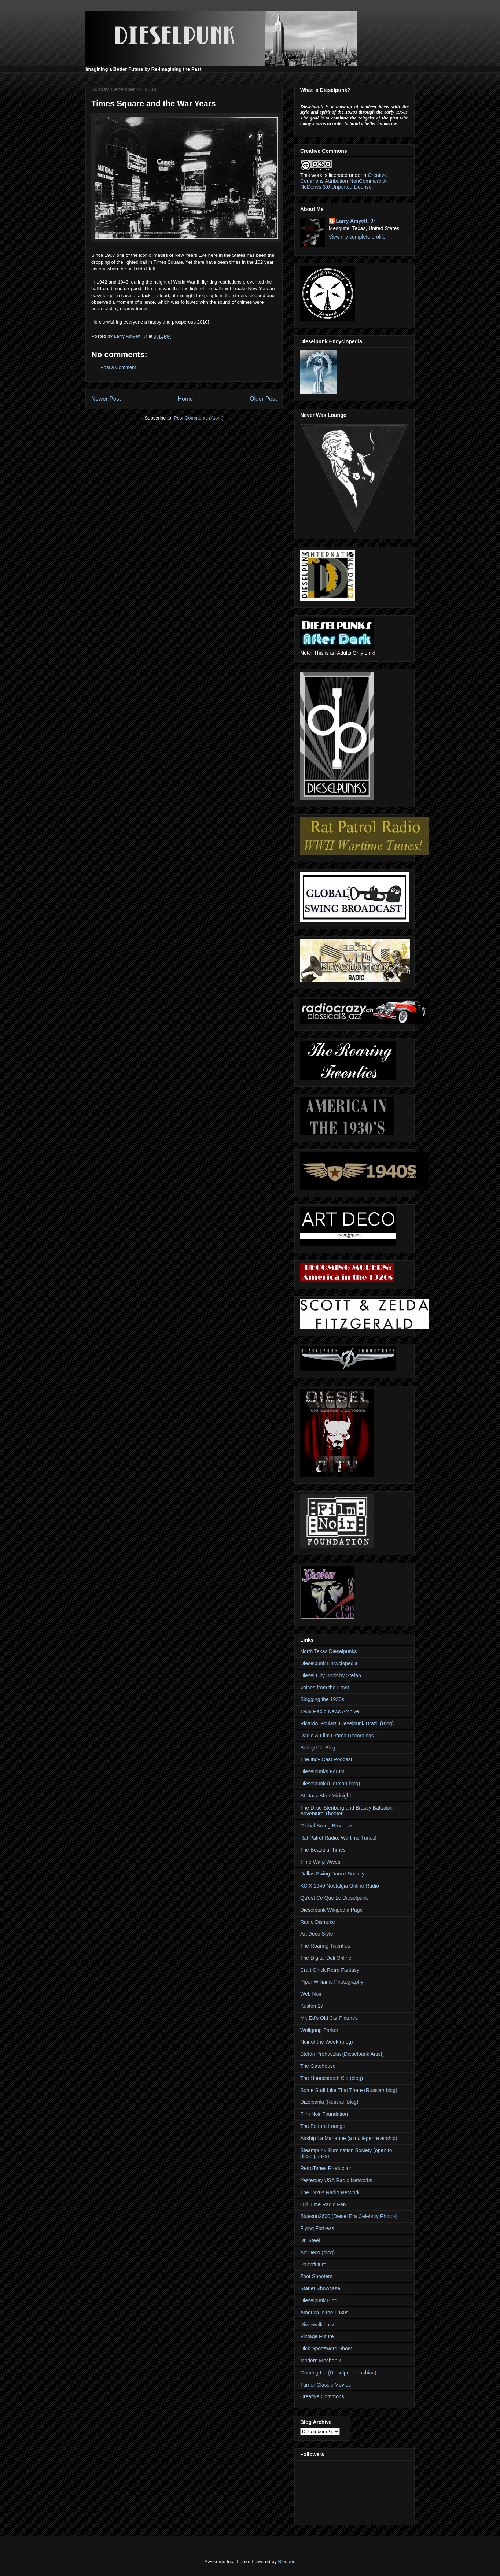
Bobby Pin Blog (317, 1748)
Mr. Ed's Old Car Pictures (329, 2018)
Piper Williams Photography (331, 1982)
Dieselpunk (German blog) (330, 1783)
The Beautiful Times (323, 1850)
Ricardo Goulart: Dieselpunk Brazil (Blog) (347, 1723)
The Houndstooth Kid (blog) (331, 2078)
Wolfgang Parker (319, 2030)
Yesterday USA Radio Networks (336, 2180)
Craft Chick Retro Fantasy (329, 1970)
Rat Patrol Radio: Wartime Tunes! (338, 1838)
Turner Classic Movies (325, 2385)
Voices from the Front (324, 1687)
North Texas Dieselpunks (328, 1651)
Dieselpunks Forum (322, 1771)
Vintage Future (317, 2336)
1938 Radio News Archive (329, 1711)
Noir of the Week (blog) (326, 2042)
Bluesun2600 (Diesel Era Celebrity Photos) (349, 2216)
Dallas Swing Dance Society (332, 1874)
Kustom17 (311, 2006)
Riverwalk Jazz (317, 2325)
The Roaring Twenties (325, 1946)
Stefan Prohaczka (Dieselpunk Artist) (342, 2054)
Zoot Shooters (316, 2276)
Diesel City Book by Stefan (330, 1675)
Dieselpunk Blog (318, 2300)
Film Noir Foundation (324, 2114)
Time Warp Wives (320, 1862)
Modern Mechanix (320, 2361)
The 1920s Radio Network (330, 2192)
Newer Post (106, 399)
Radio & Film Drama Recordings (337, 1735)
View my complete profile (357, 237)
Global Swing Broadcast (327, 1826)
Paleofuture (313, 2265)
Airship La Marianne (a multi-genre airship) (348, 2138)
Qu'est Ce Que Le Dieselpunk (334, 1898)
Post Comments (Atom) (198, 418)
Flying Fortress (317, 2228)
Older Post (263, 399)
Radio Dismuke (317, 1922)
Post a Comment (118, 367)
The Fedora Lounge (322, 2126)
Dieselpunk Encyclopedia (328, 1663)
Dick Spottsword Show (326, 2348)
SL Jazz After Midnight (325, 1796)
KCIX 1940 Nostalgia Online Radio (339, 1886)
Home (185, 399)
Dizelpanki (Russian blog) (329, 2102)
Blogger (286, 2561)
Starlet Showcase (320, 2288)
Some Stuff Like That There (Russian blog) (348, 2090)
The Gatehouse (318, 2066)
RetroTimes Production (326, 2168)
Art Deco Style (316, 1934)
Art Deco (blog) (317, 2252)
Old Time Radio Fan (323, 2204)
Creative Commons (322, 2396)
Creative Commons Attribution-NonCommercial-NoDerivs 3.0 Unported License (344, 181)
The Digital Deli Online (325, 1958)
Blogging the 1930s (322, 1699)
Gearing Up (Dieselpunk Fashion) (338, 2373)
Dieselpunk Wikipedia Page (331, 1910)
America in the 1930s (324, 2313)
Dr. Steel (310, 2240)
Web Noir (310, 1994)
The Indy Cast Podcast (326, 1759)
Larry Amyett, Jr (355, 221)
